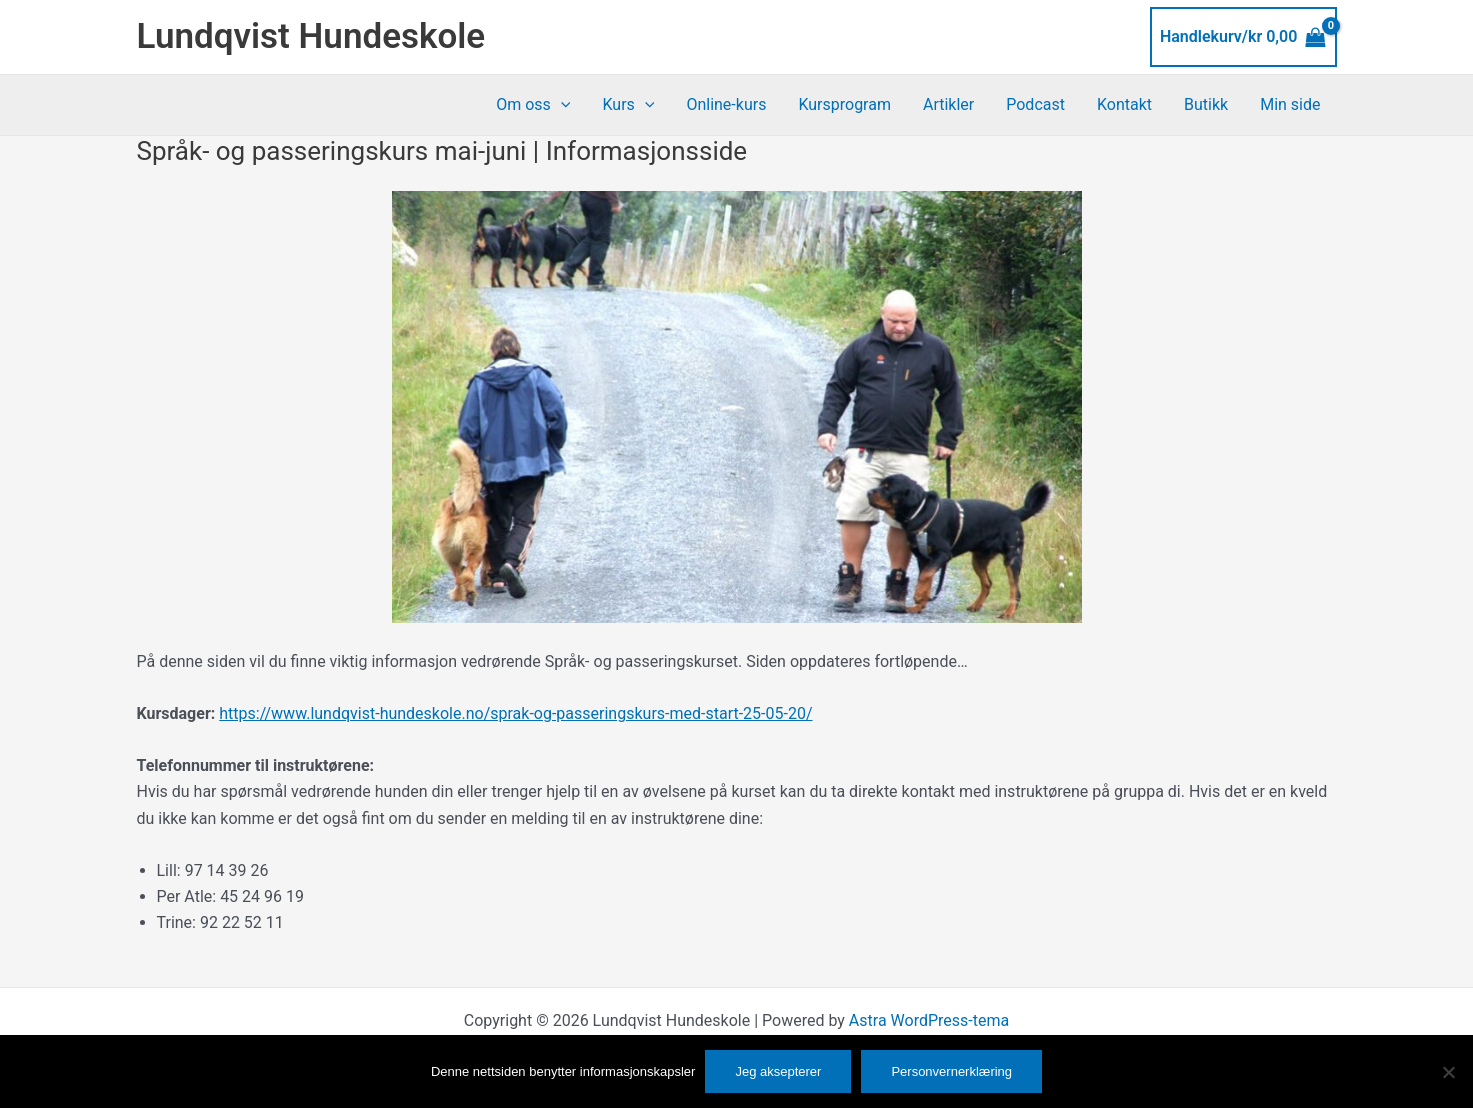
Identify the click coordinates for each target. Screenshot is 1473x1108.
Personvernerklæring (951, 1071)
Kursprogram (844, 104)
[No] (1448, 1072)
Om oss (533, 105)
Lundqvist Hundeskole (311, 36)
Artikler (948, 104)
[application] (561, 105)
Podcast (1035, 104)
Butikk (1206, 104)
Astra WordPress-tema (929, 1020)
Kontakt (1124, 104)
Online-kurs (726, 104)
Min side (1290, 104)
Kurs (628, 105)
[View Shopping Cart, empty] (1243, 37)
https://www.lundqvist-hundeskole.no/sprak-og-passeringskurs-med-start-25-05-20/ (515, 713)
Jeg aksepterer (778, 1071)
